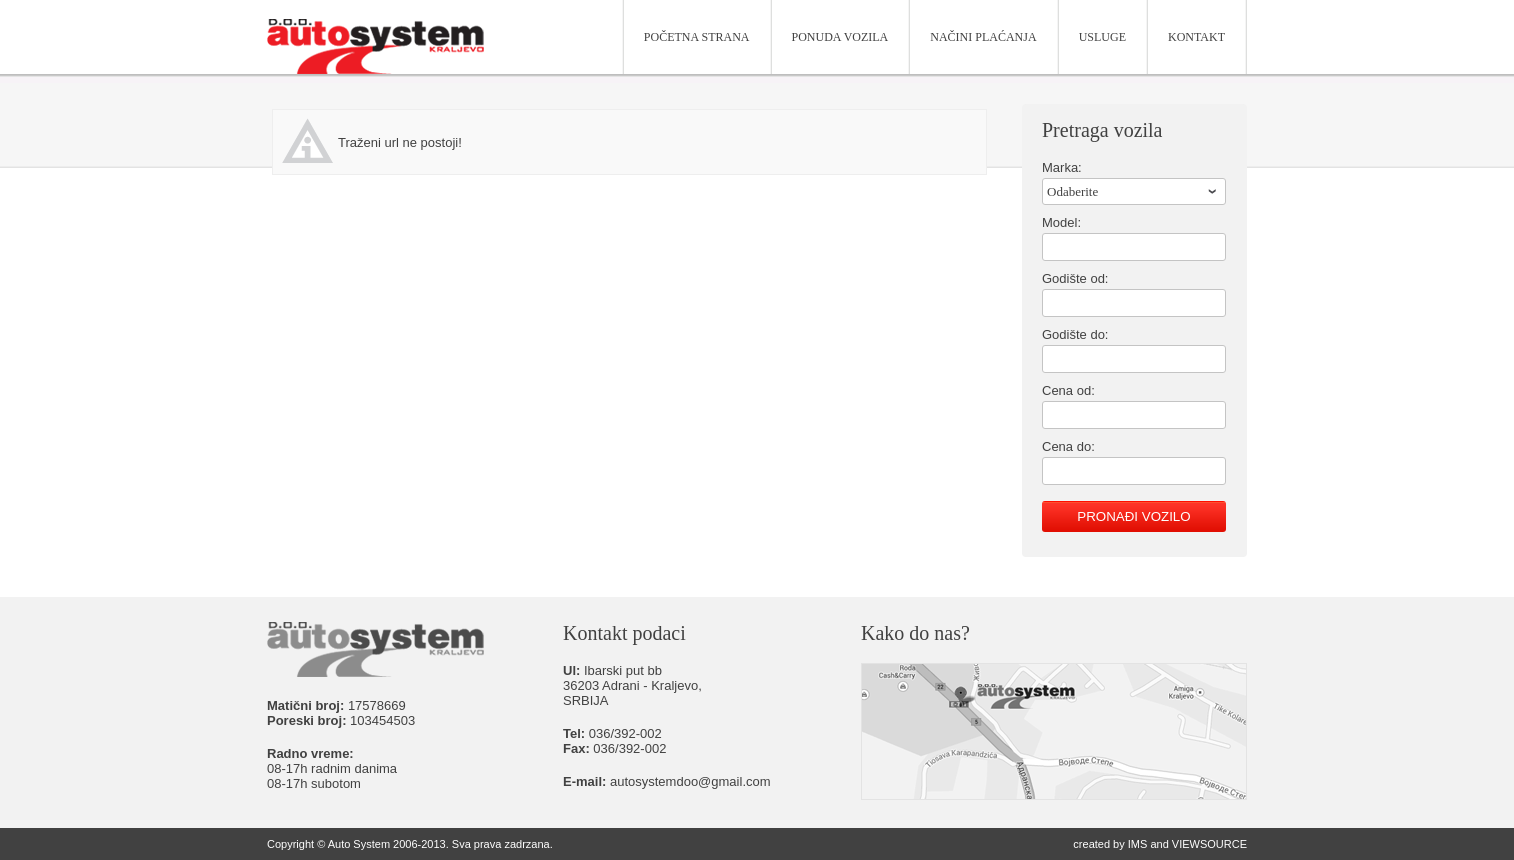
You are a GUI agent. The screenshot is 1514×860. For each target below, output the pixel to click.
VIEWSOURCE (1209, 844)
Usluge (1102, 37)
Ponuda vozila (840, 37)
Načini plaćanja (983, 37)
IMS (1138, 844)
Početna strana (697, 37)
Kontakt (1196, 37)
